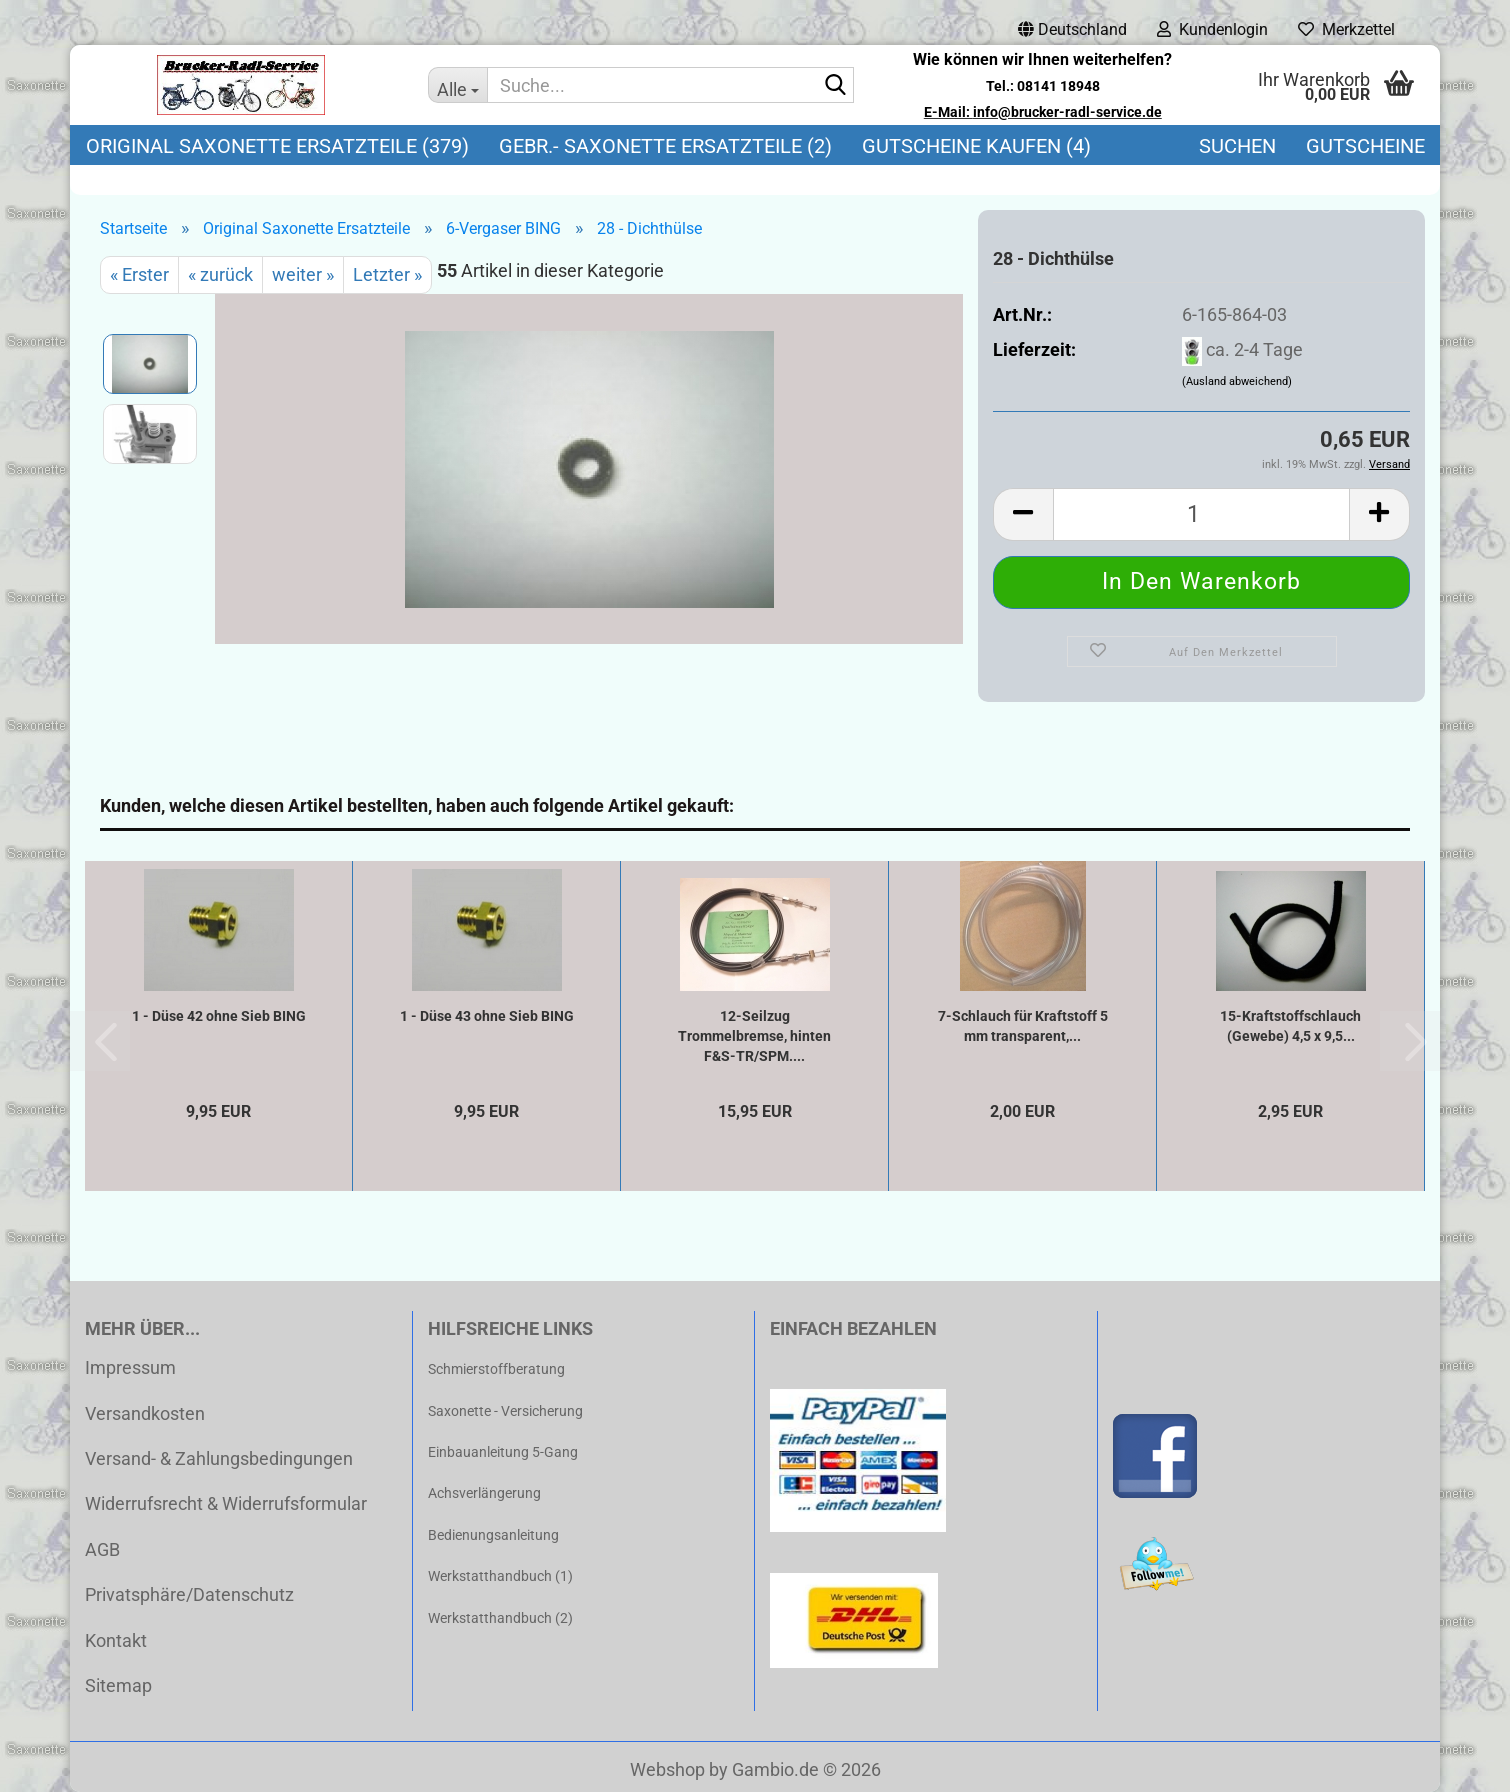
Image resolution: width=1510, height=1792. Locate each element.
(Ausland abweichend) (1237, 381)
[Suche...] (458, 85)
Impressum (130, 1367)
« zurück (220, 274)
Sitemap (118, 1685)
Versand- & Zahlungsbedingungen (219, 1458)
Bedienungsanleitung (493, 1535)
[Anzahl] (1201, 514)
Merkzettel (1346, 29)
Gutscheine (1365, 146)
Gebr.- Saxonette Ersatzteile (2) (665, 146)
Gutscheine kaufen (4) (976, 146)
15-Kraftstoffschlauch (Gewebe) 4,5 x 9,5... (1290, 1026)
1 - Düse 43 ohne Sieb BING (487, 1016)
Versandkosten (145, 1413)
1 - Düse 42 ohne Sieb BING (219, 1016)
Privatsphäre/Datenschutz (189, 1594)
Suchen (1237, 146)
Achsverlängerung (484, 1493)
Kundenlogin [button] (1212, 29)
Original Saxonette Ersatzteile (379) (277, 146)
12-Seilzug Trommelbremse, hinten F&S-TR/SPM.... (754, 1036)
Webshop (667, 1769)
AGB (102, 1549)
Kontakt (116, 1640)
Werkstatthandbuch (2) (500, 1618)
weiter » (303, 274)
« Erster (139, 274)
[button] (1072, 30)
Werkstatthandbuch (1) (500, 1576)
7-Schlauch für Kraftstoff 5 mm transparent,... (1023, 1026)
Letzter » (387, 274)
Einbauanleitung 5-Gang (503, 1452)
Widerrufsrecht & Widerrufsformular (226, 1503)
